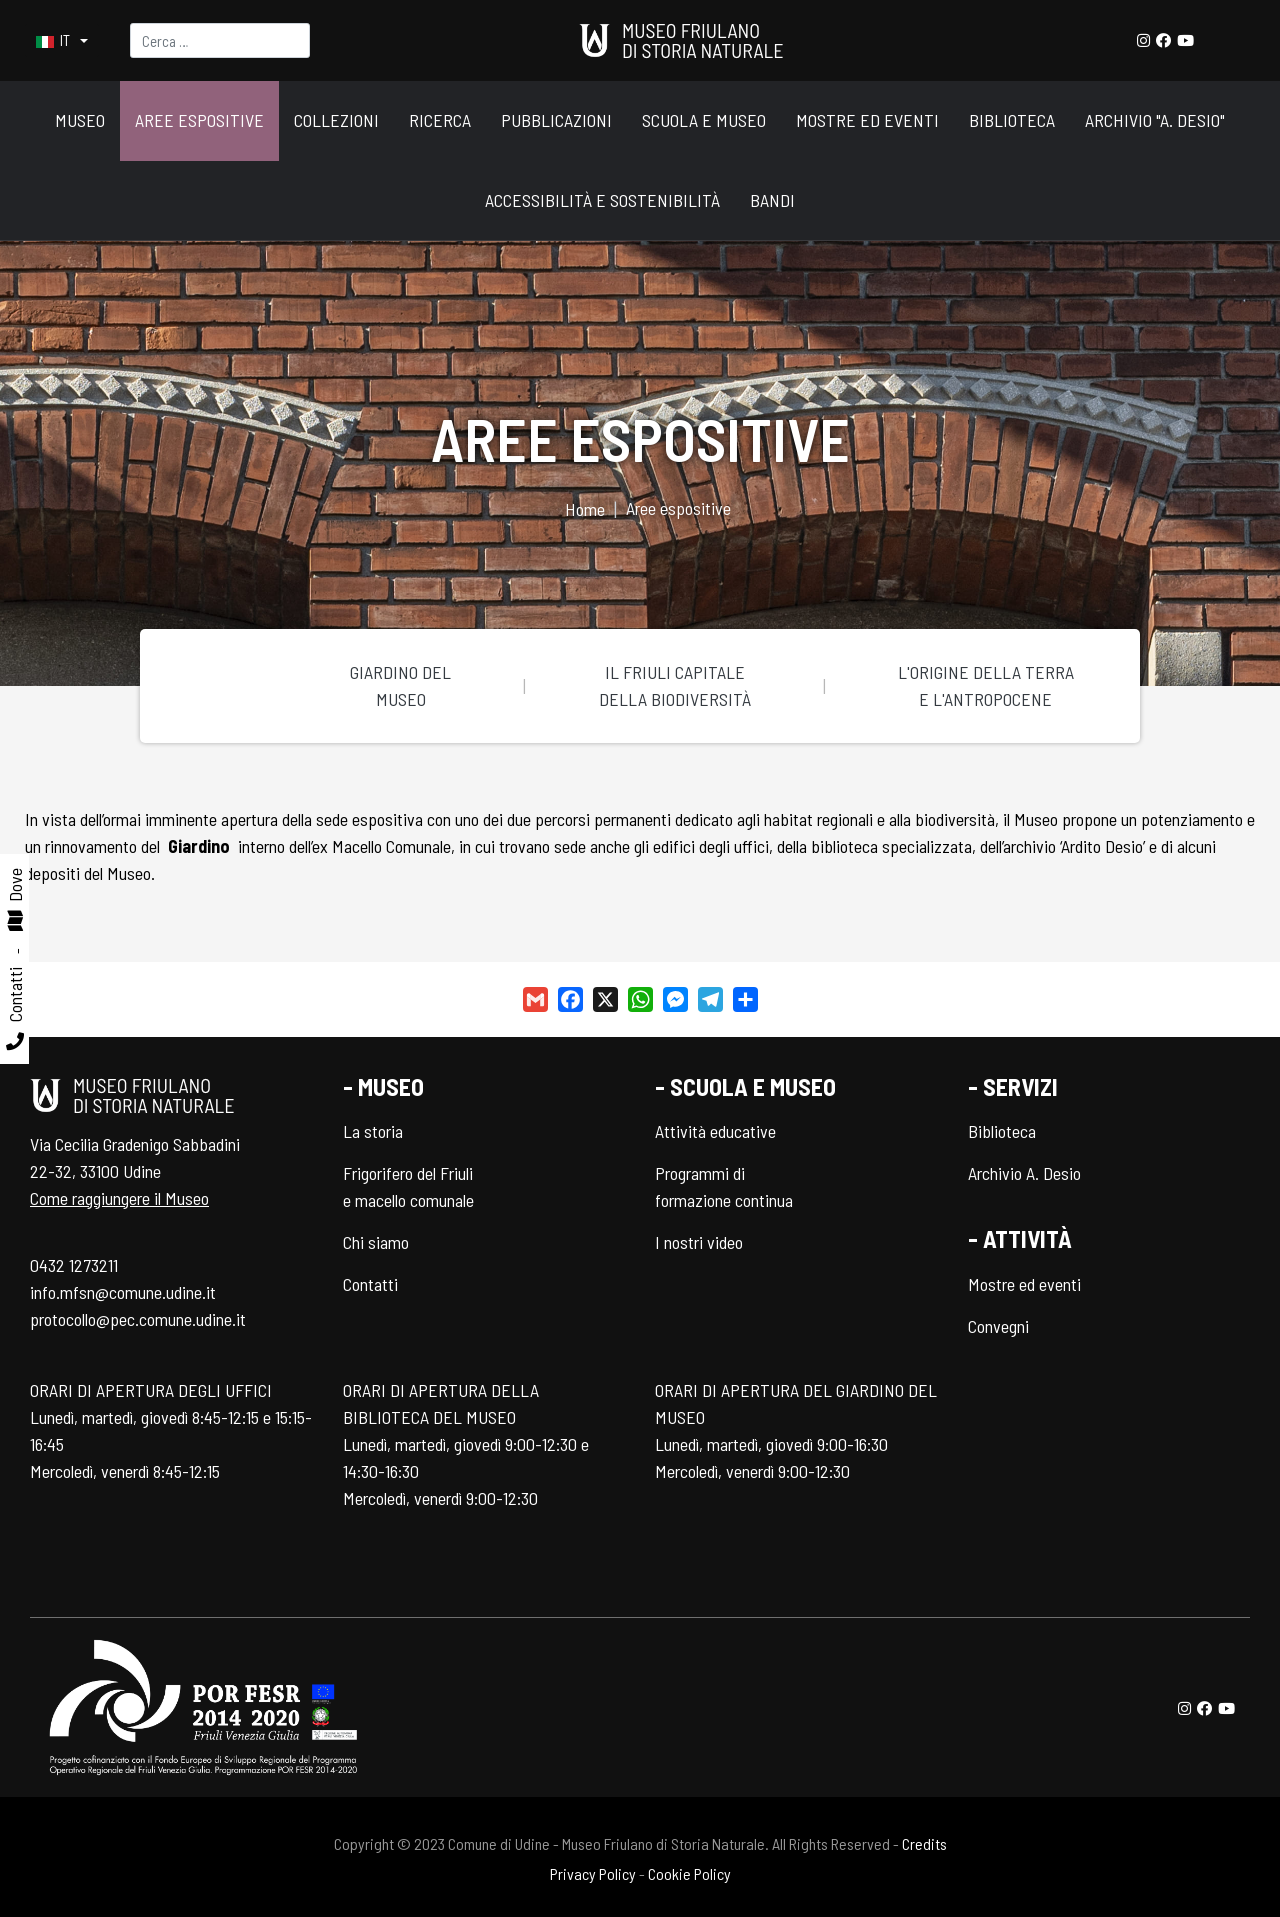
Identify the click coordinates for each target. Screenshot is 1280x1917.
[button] (80, 121)
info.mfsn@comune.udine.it (123, 1292)
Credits (924, 1843)
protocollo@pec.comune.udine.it (138, 1319)
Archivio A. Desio (1024, 1173)
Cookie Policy (689, 1873)
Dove (15, 885)
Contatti (15, 994)
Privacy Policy (593, 1873)
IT (54, 40)
